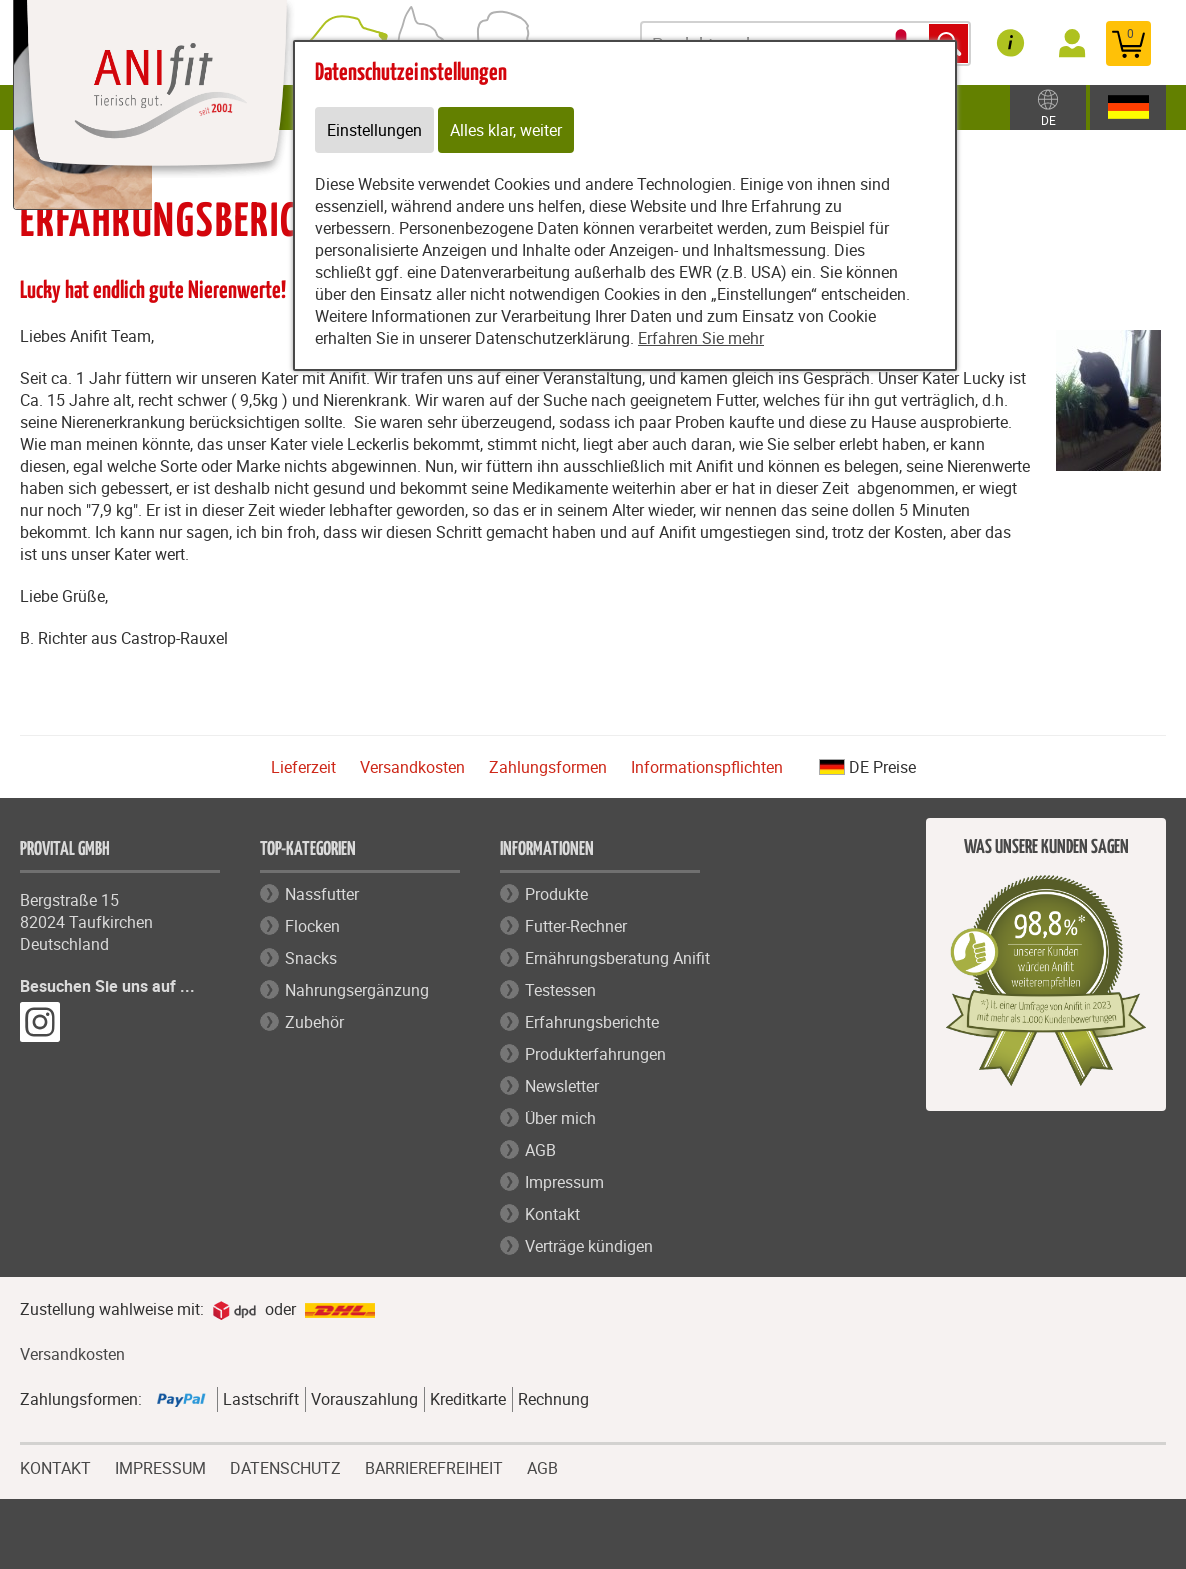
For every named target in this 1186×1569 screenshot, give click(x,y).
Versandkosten (412, 767)
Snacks (311, 958)
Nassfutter (322, 894)
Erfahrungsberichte (592, 1022)
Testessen (560, 990)
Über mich (560, 1118)
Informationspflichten (707, 767)
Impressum (564, 1182)
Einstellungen (374, 130)
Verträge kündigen (589, 1246)
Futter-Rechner (576, 926)
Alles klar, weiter (506, 130)
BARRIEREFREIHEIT (434, 1466)
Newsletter (562, 1086)
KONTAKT (55, 1466)
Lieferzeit (303, 767)
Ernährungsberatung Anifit (617, 958)
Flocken (312, 926)
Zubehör (314, 1022)
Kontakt (552, 1214)
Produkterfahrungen (595, 1054)
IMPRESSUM (160, 1466)
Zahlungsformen (548, 767)
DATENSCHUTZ (285, 1466)
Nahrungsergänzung (357, 990)
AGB (540, 1150)
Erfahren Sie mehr (701, 338)
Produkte (556, 894)
